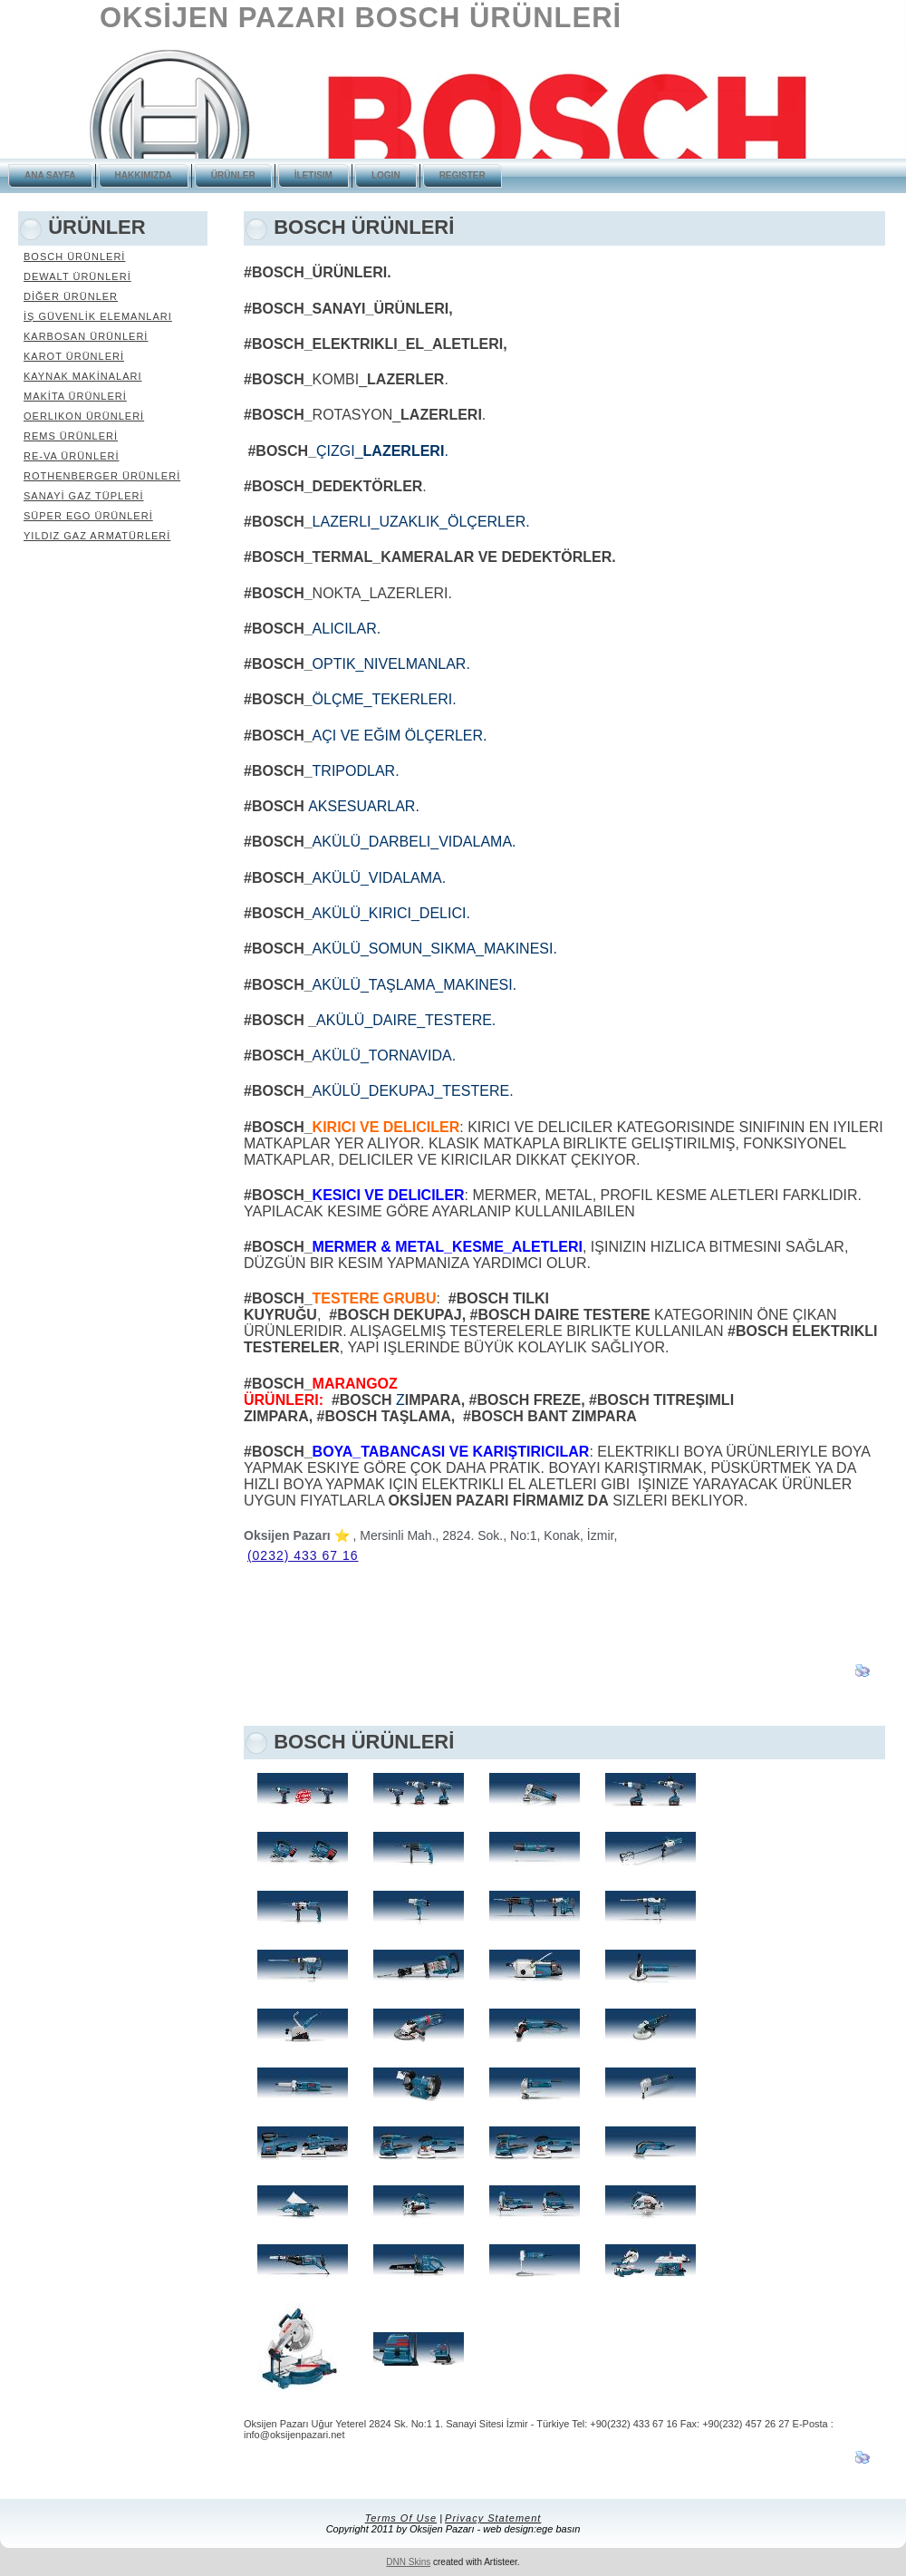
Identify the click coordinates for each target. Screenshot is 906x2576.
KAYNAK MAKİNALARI (83, 376)
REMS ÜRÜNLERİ (71, 436)
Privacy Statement (493, 2518)
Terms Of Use (401, 2518)
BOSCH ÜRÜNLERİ (74, 256)
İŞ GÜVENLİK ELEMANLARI (98, 316)
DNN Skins (408, 2562)
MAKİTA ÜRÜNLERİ (75, 396)
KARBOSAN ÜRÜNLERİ (86, 336)
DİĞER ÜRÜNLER (71, 296)
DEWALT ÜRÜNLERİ (77, 276)
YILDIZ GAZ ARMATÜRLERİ (97, 535)
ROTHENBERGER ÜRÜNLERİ (102, 475)
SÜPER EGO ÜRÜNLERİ (88, 515)
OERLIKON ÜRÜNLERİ (84, 416)
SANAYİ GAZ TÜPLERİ (84, 495)
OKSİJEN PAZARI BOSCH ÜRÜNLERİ (361, 18)
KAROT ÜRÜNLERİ (74, 356)
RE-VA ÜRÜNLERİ (71, 455)
